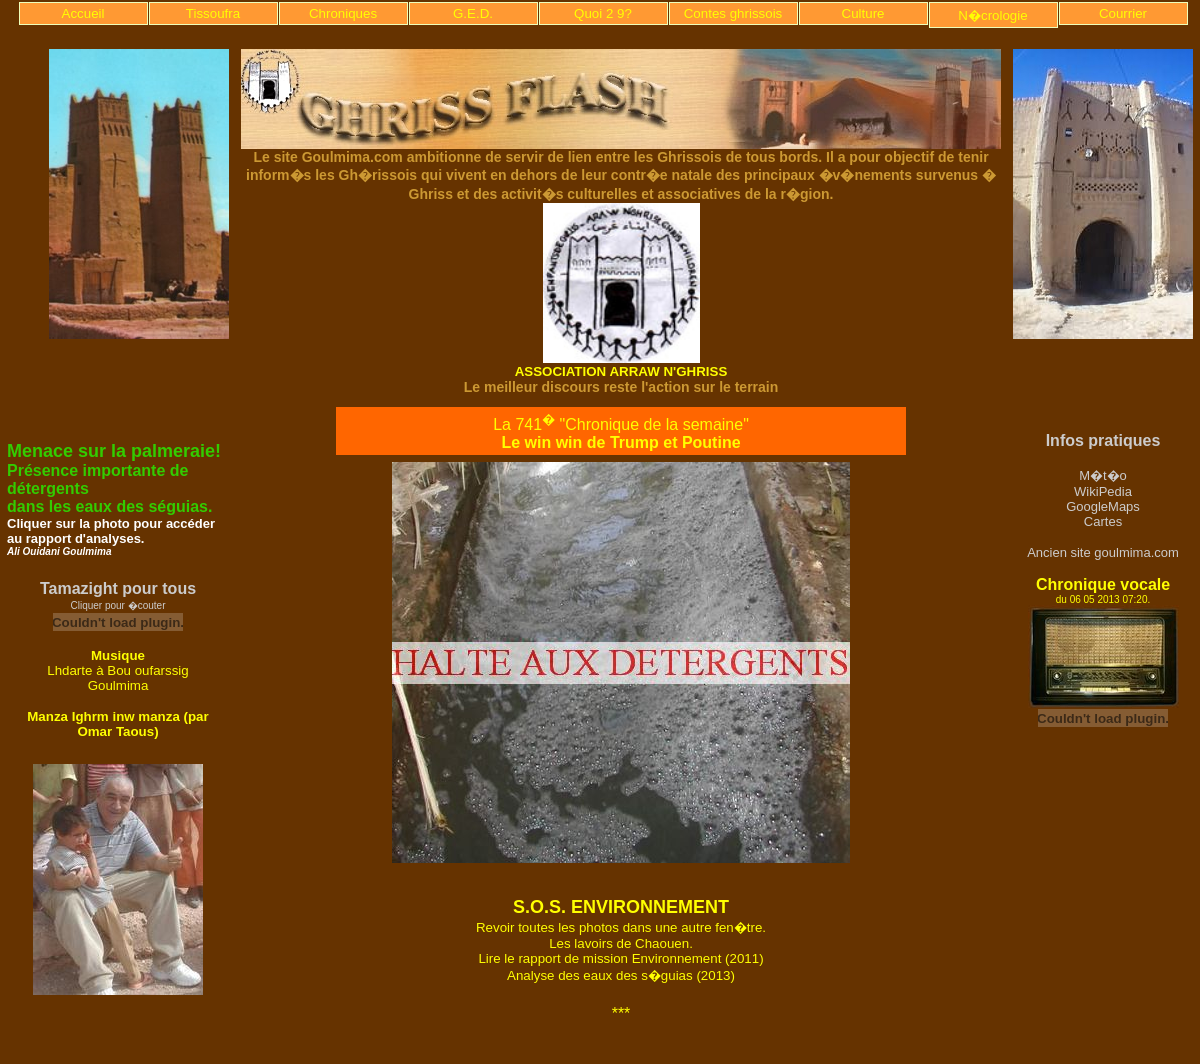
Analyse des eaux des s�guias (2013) (621, 975)
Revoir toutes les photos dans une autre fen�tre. (621, 927)
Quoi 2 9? (603, 13)
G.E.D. (473, 13)
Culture (863, 13)
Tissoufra (213, 13)
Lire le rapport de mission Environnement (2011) (620, 958)
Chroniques (343, 13)
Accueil (83, 13)
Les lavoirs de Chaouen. (621, 943)
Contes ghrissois (733, 13)
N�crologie (992, 15)
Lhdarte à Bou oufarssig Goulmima (118, 678)
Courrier (1123, 13)
